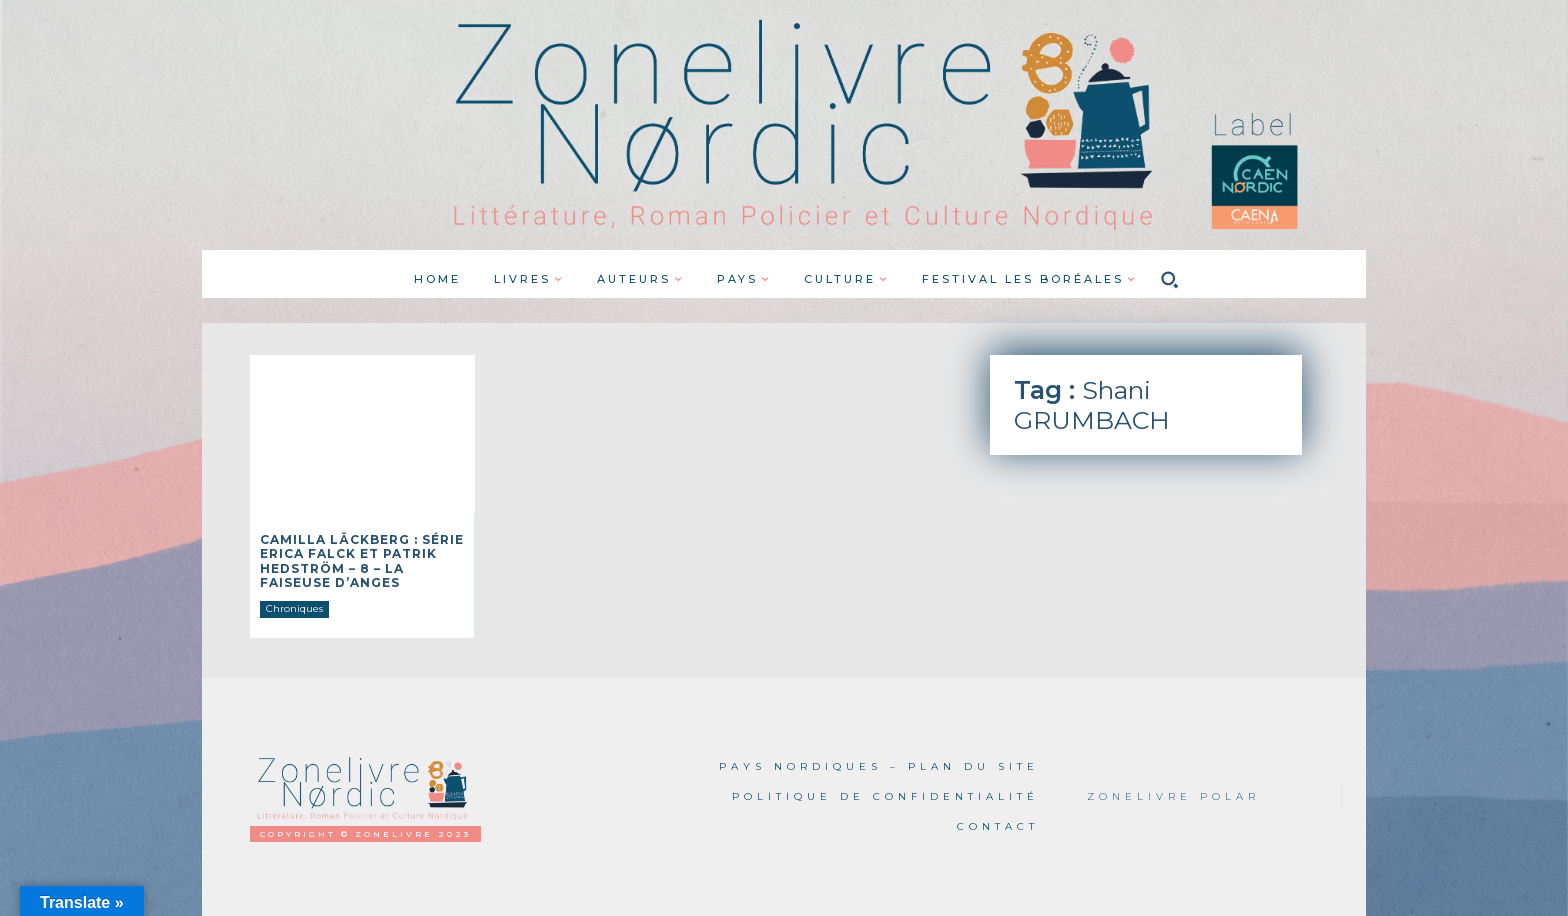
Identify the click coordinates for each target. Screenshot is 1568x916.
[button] (1170, 279)
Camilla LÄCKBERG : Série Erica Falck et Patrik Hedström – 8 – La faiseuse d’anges (362, 561)
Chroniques (294, 608)
